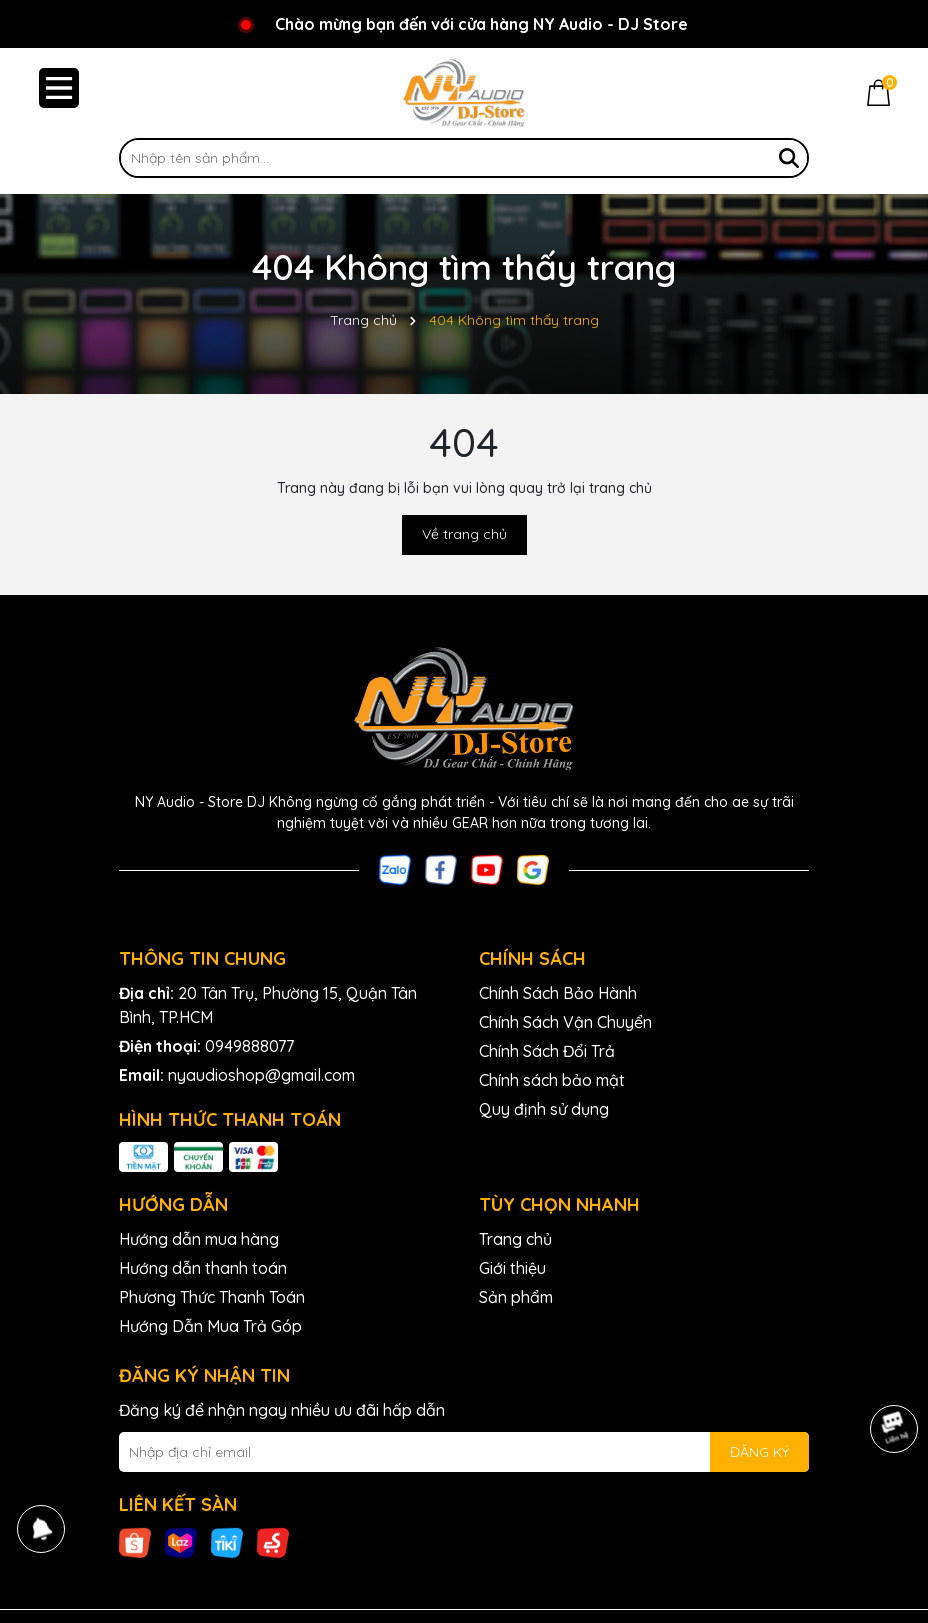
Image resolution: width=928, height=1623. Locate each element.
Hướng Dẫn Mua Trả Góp (210, 1326)
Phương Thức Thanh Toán (212, 1297)
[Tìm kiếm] (789, 158)
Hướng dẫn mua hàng (199, 1239)
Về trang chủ (464, 534)
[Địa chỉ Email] (464, 1452)
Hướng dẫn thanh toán (203, 1268)
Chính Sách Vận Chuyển (565, 1022)
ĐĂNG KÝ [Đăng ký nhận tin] (759, 1452)
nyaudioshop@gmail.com (261, 1075)
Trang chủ (515, 1239)
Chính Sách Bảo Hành (558, 993)
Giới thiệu (512, 1268)
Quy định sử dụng (544, 1109)
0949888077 (249, 1046)
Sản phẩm (516, 1297)
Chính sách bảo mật (552, 1080)
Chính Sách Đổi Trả (547, 1051)
